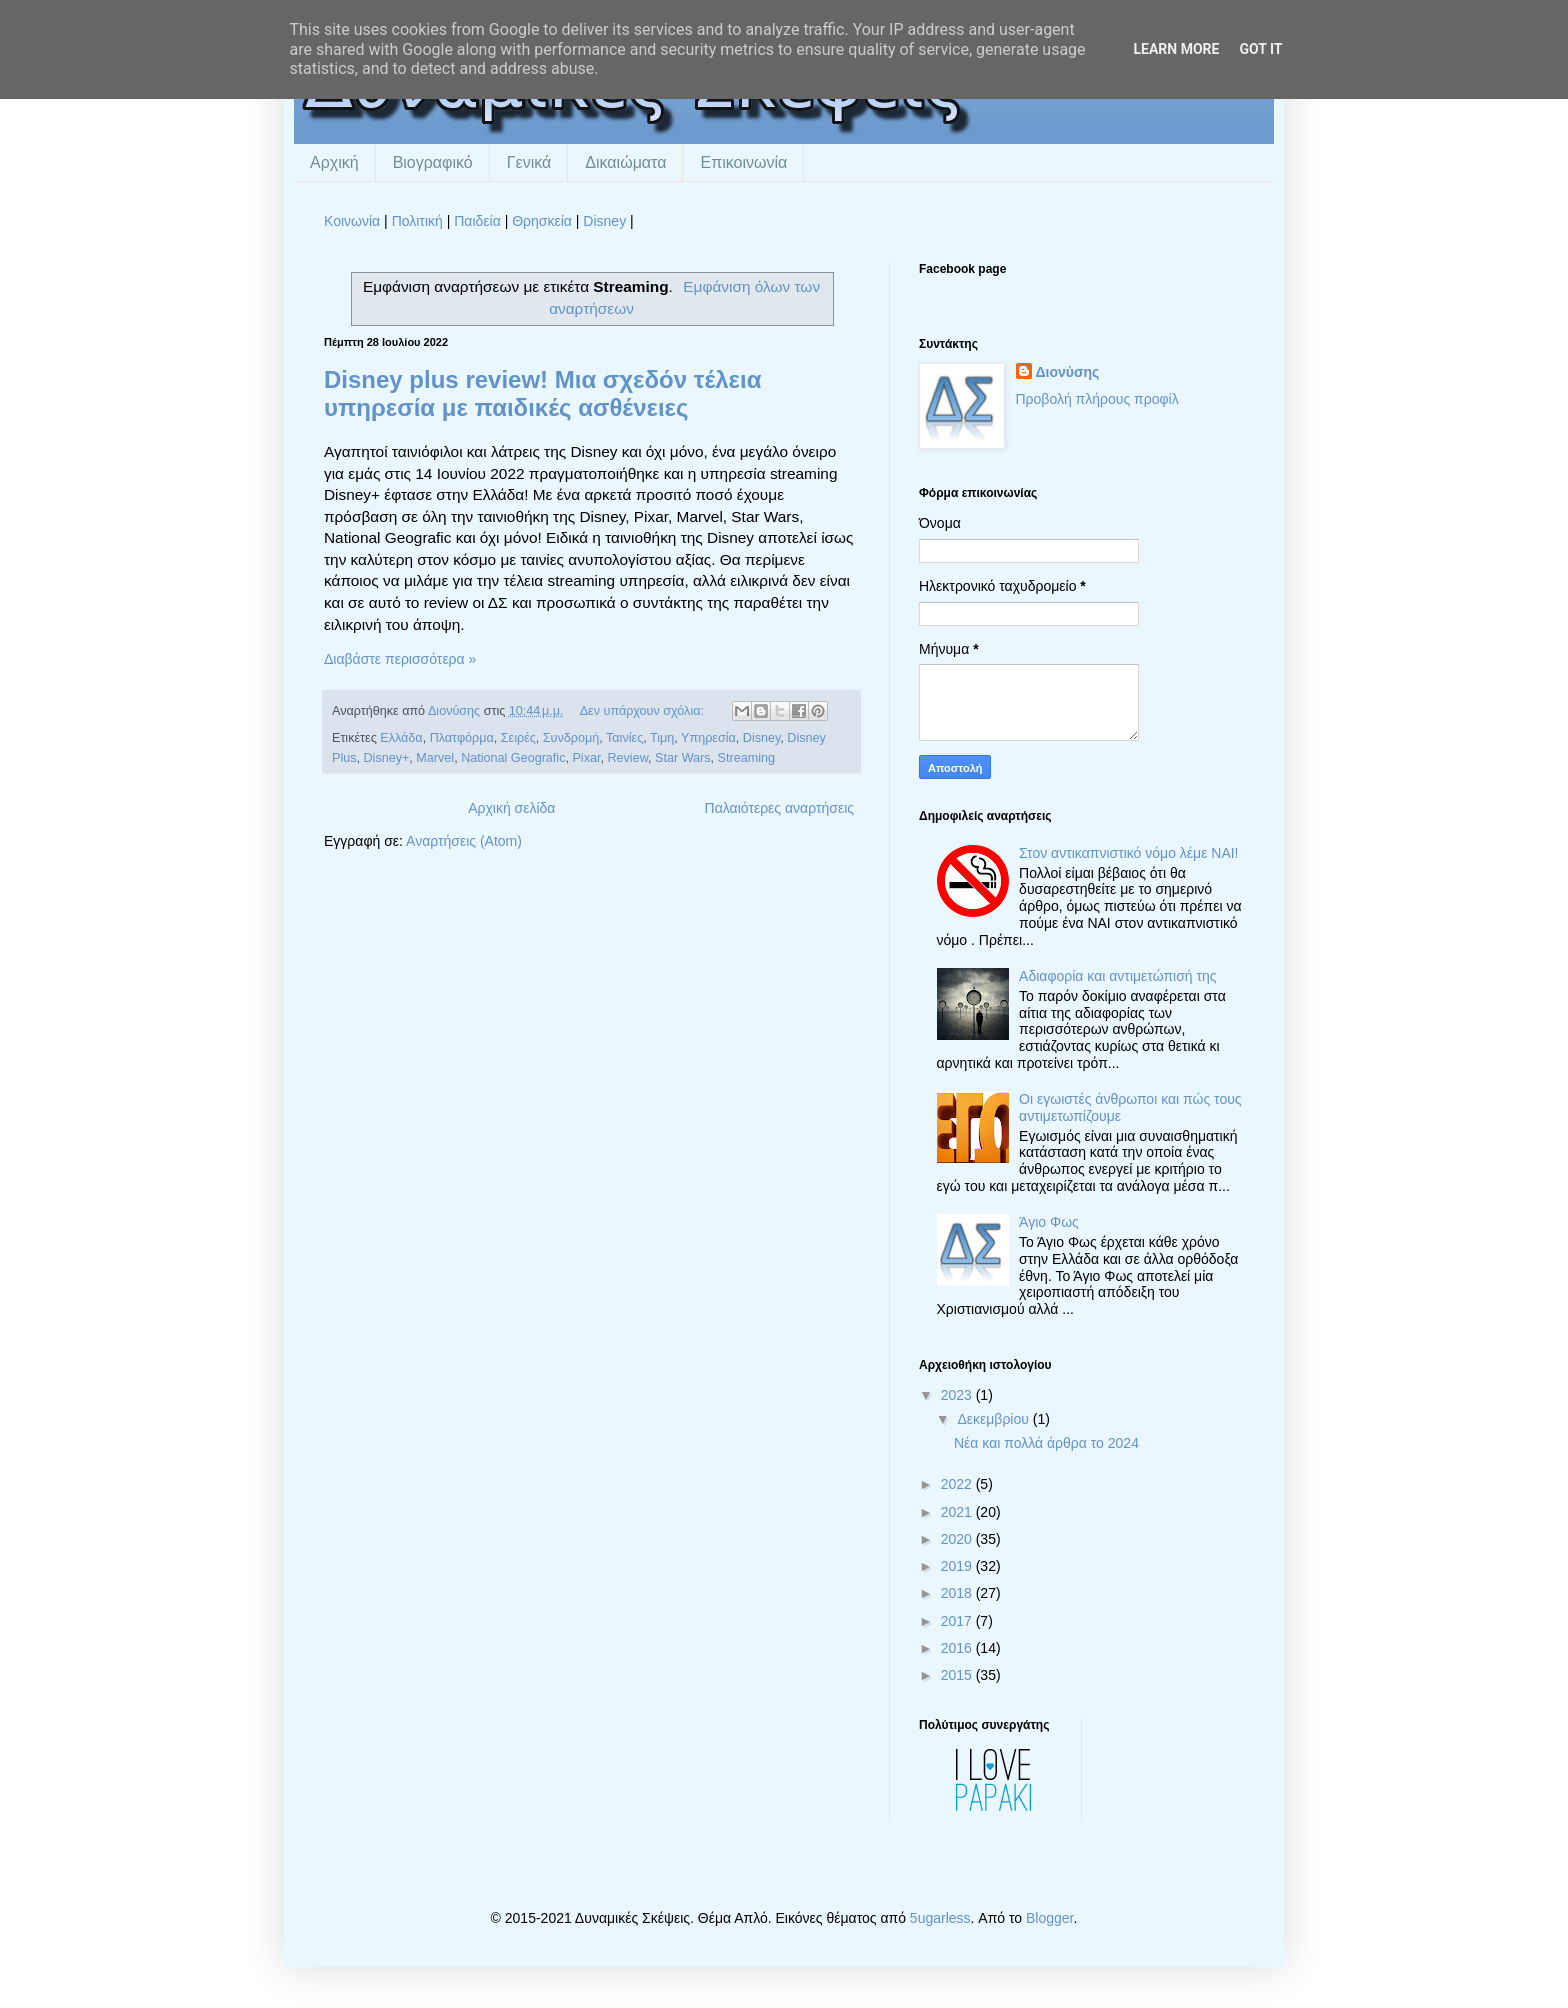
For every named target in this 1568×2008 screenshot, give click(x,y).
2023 (958, 1395)
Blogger (1049, 1918)
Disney (604, 221)
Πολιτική (417, 221)
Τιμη (662, 738)
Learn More (1176, 49)
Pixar (586, 758)
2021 (958, 1512)
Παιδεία (477, 221)
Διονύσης (1068, 372)
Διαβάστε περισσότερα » (400, 659)
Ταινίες (624, 738)
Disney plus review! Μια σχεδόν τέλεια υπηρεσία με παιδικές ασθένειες (542, 393)
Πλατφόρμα (462, 738)
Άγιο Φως (1049, 1222)
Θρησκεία (542, 221)
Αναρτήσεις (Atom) (464, 841)
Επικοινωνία (743, 162)
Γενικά (529, 162)
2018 (958, 1593)
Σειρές (518, 738)
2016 (958, 1648)
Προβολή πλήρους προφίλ (1097, 399)
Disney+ (387, 758)
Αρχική (334, 162)
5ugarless (940, 1918)
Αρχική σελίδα (511, 808)
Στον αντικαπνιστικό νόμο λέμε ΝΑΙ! (1128, 853)
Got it (1260, 49)
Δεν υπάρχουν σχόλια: (644, 711)
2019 (958, 1566)
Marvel (435, 758)
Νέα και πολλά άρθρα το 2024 (1046, 1443)
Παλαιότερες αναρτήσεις (779, 808)
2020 (958, 1539)
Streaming (746, 758)
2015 (958, 1675)
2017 (958, 1621)
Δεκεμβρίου (994, 1419)
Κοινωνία (352, 221)
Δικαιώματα (625, 162)
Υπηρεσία (708, 738)
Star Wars (683, 758)
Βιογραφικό (433, 162)
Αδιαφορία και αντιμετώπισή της (1117, 976)
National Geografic (513, 758)
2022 (958, 1484)
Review (627, 758)
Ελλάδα (401, 738)
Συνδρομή (571, 738)
